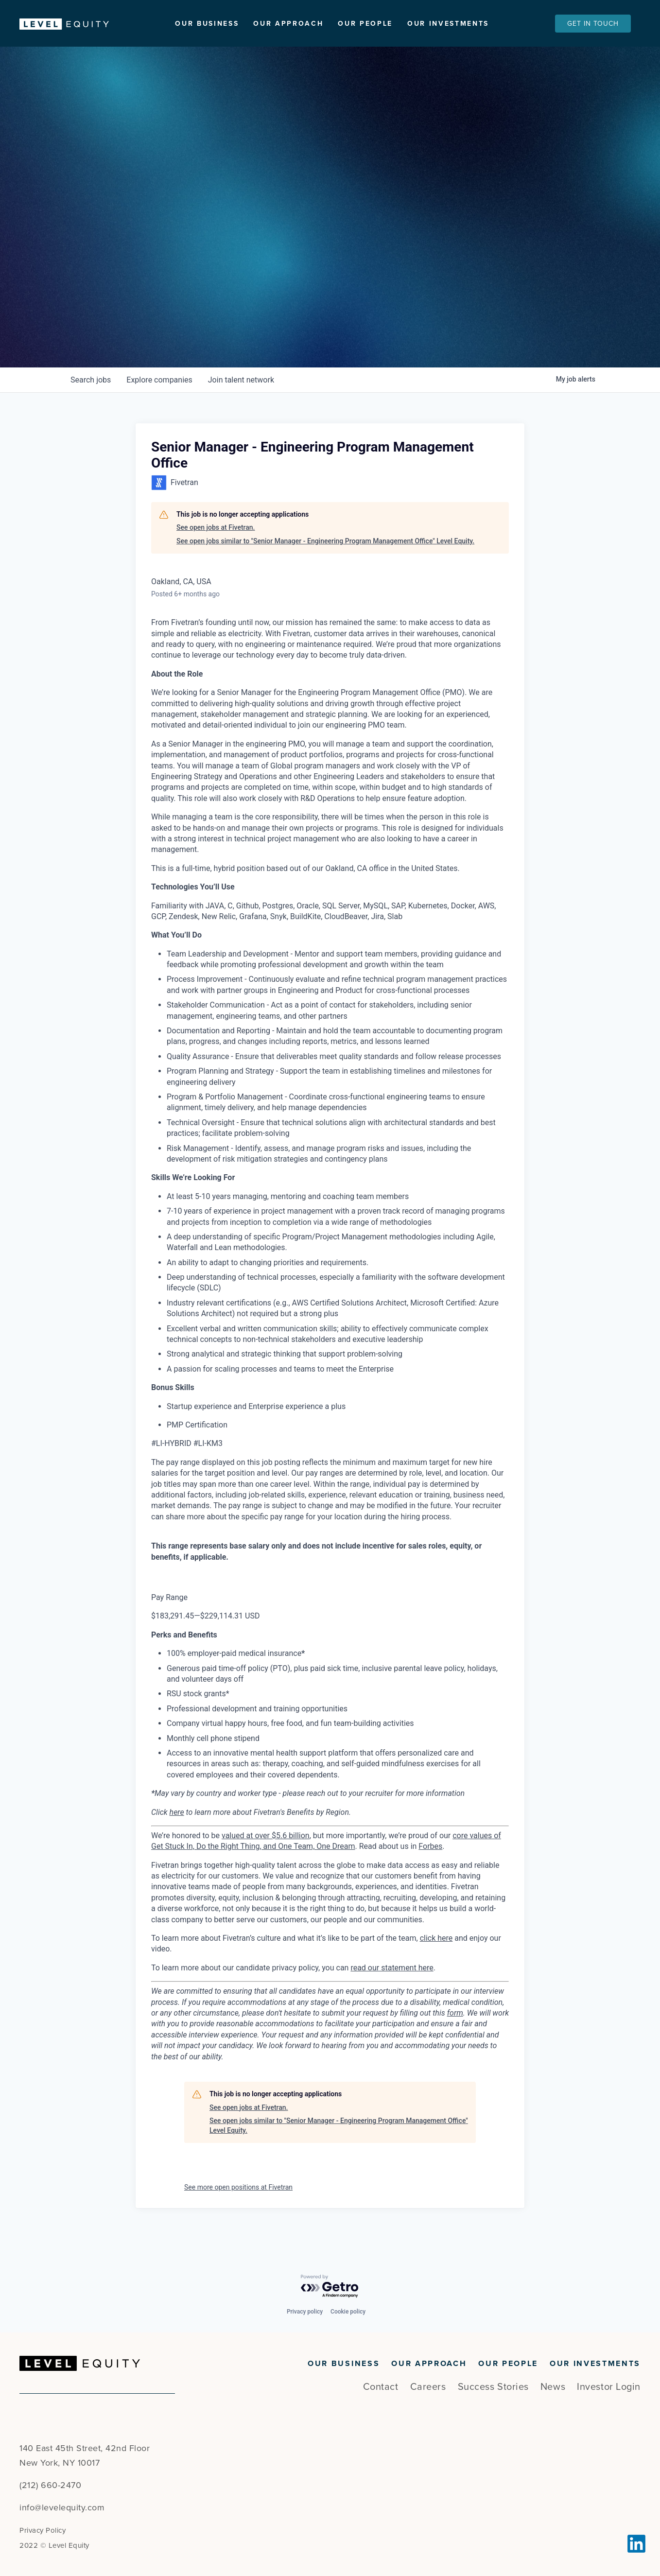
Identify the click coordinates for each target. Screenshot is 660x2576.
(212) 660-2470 (50, 2485)
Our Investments (448, 23)
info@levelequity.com (61, 2507)
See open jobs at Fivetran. (215, 548)
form (455, 2032)
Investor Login (609, 2387)
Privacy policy (305, 2311)
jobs (90, 399)
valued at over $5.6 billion (266, 1855)
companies (159, 399)
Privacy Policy (42, 2530)
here (177, 1832)
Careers (428, 2387)
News (552, 2387)
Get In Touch (593, 23)
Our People (365, 23)
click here (436, 1958)
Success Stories (493, 2387)
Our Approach (288, 23)
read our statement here (391, 1987)
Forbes (430, 1866)
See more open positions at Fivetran (238, 2207)
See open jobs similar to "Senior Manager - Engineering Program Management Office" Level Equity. (325, 561)
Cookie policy (347, 2311)
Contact (381, 2387)
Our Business (207, 23)
